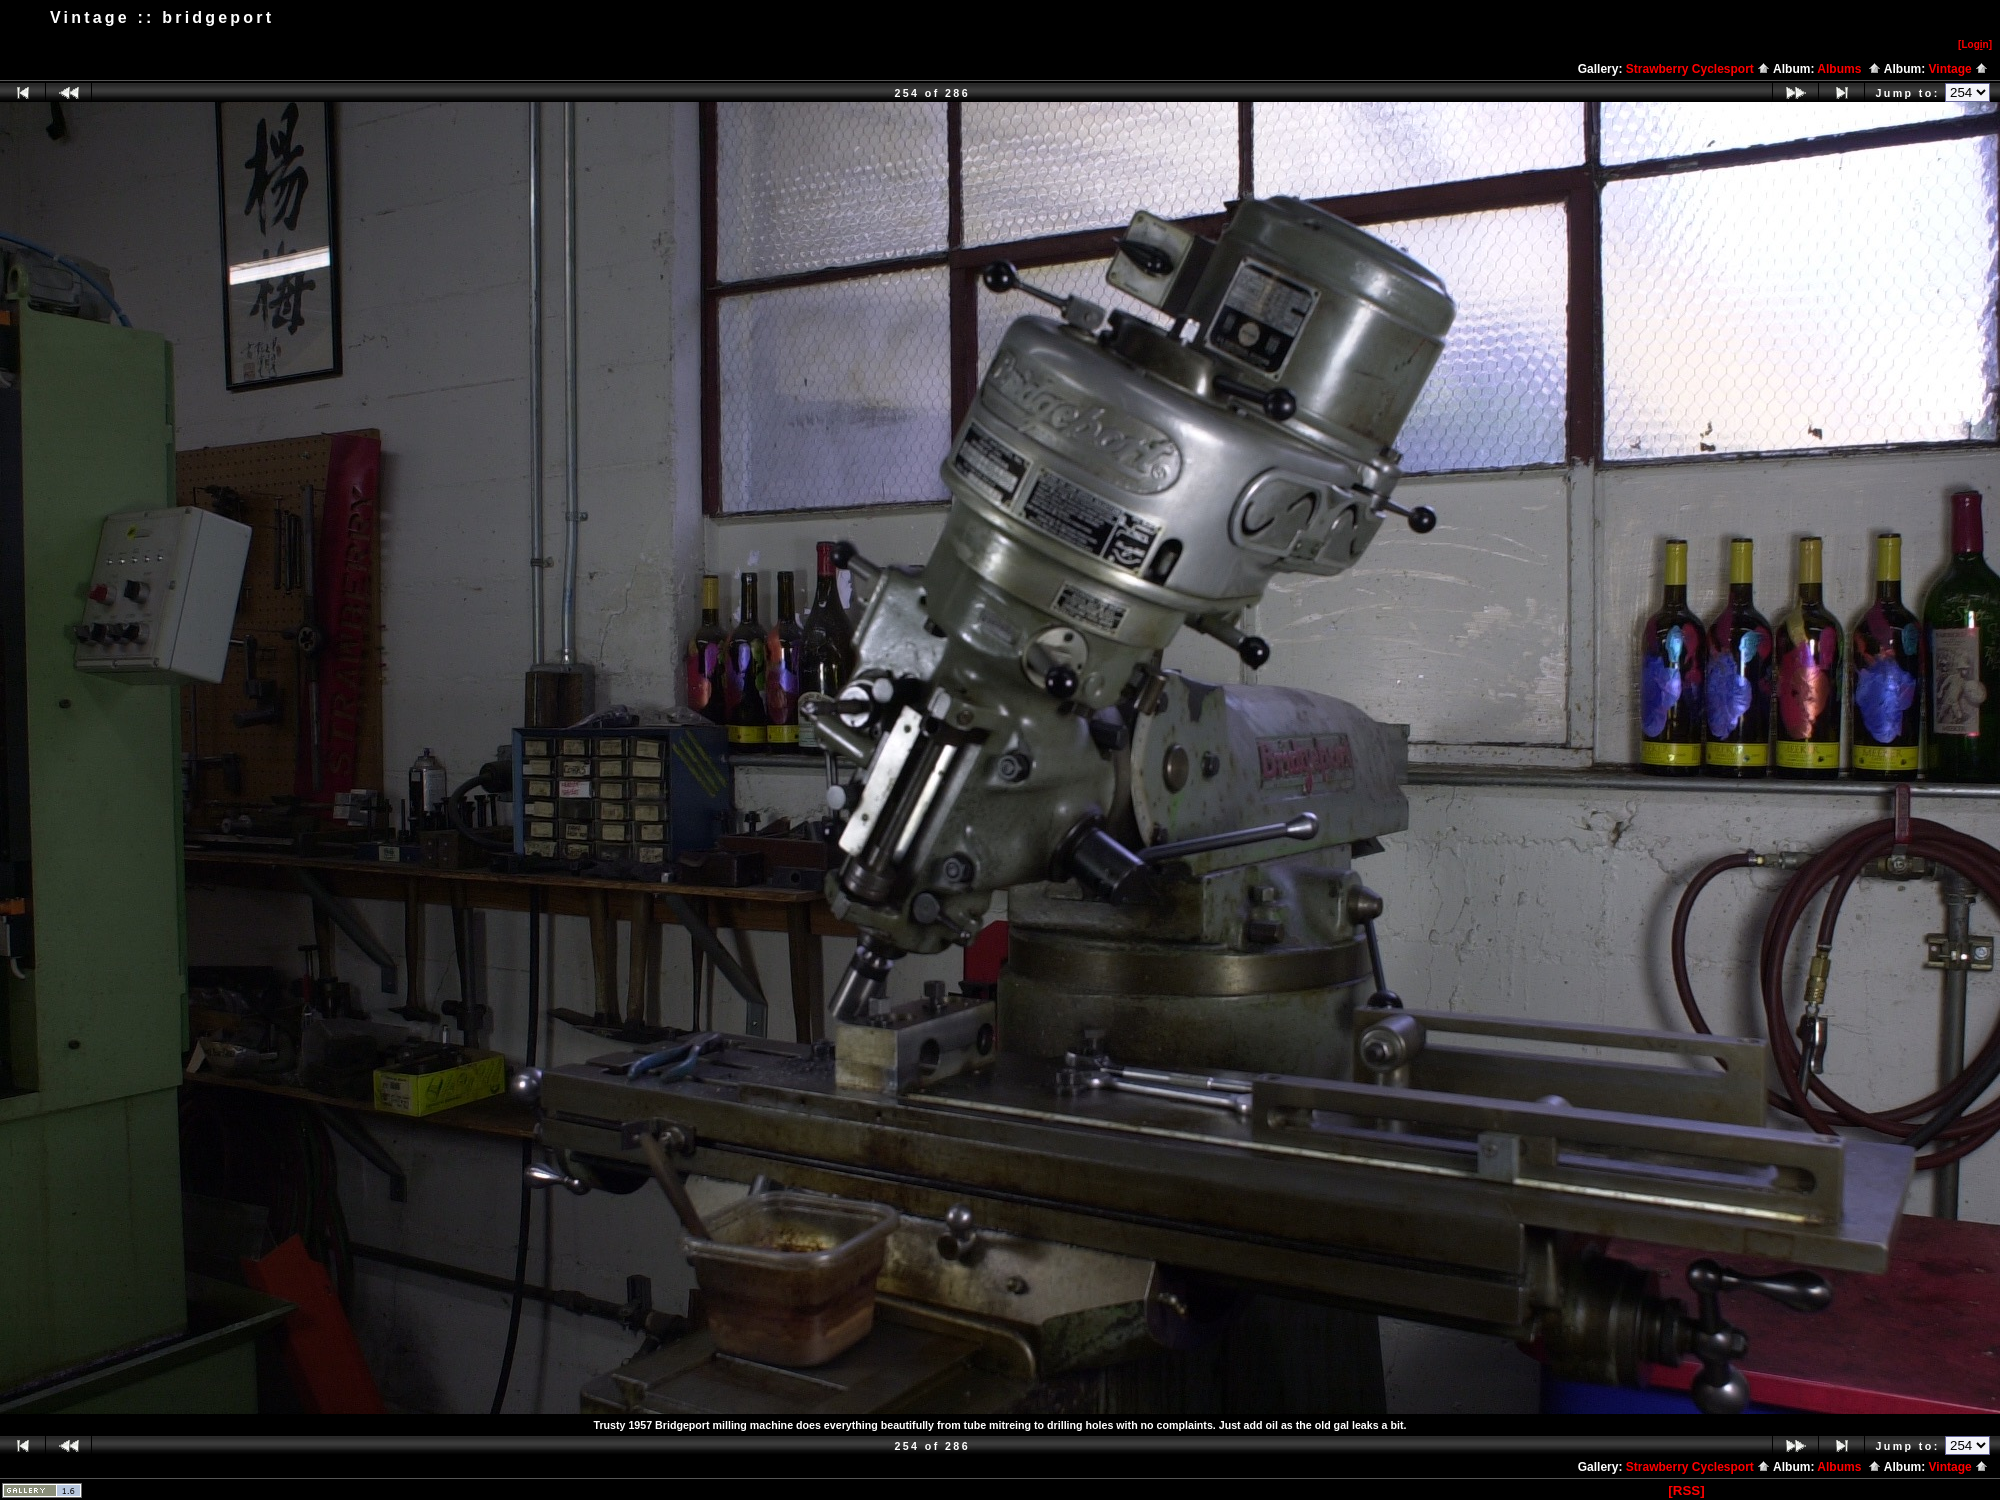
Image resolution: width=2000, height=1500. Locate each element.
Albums (1849, 69)
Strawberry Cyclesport (1698, 69)
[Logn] (1975, 44)
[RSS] (1686, 1490)
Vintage (1958, 69)
